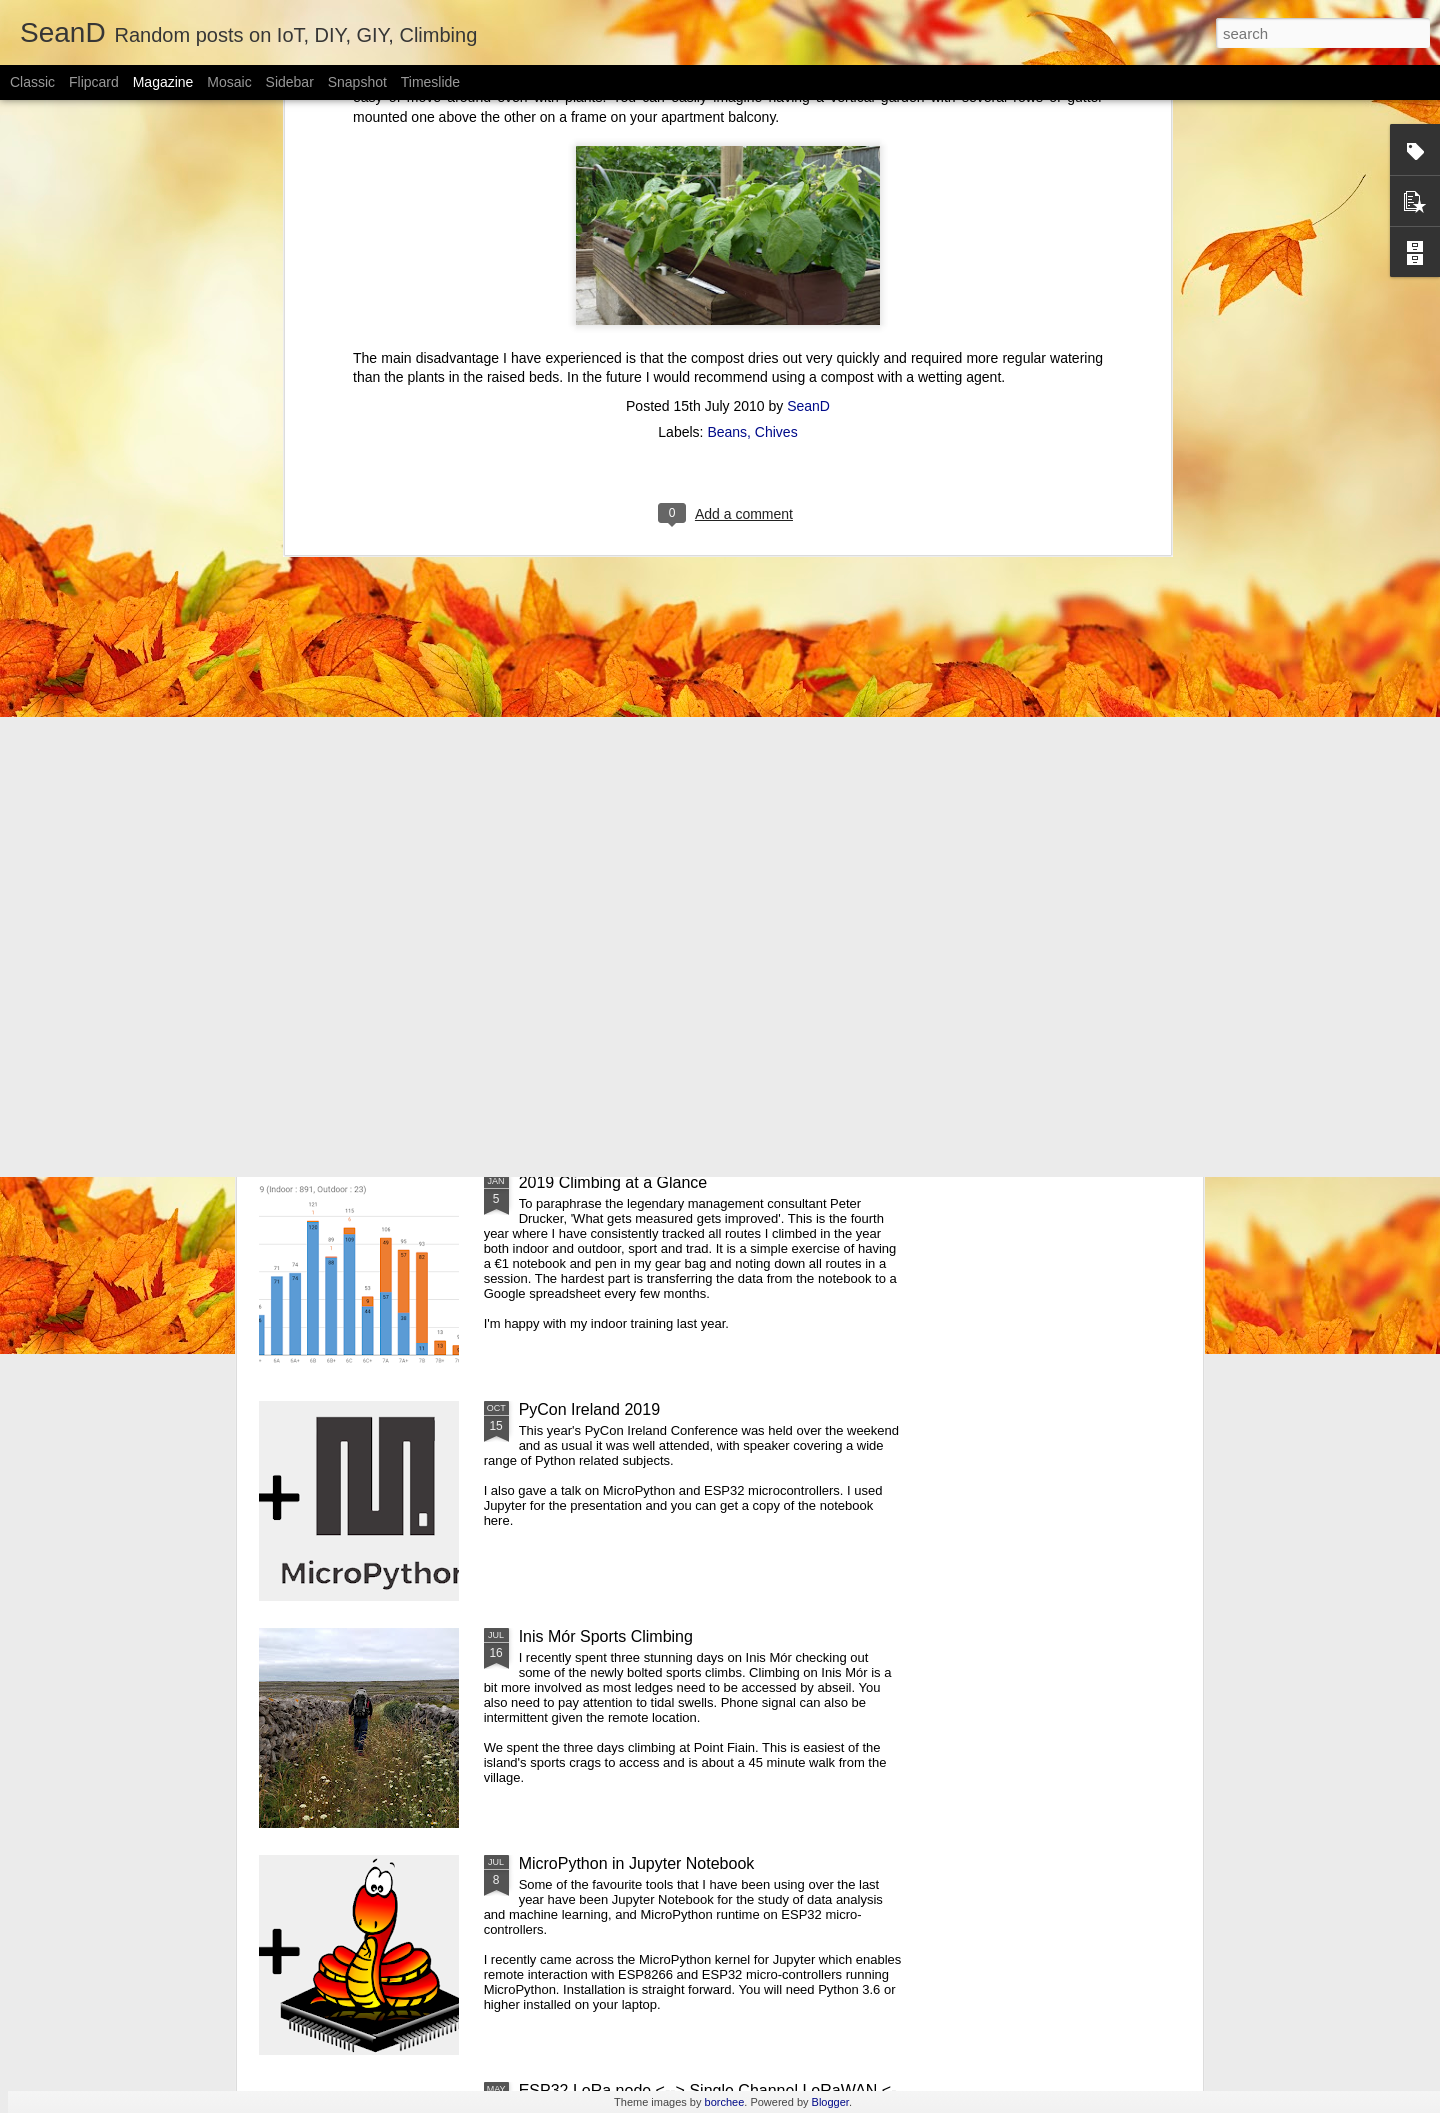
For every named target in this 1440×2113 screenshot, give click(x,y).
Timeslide (430, 82)
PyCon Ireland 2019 (589, 1409)
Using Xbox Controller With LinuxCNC (372, 795)
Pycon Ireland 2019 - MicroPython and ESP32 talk (697, 955)
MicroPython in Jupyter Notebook (637, 1863)
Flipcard (94, 82)
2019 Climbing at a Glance (613, 1182)
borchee (725, 2102)
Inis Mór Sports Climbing (606, 1636)
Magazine (163, 82)
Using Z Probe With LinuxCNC (836, 795)
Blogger (830, 2102)
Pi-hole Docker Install (606, 786)
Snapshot (357, 82)
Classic (32, 82)
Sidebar (290, 82)
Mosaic (229, 82)
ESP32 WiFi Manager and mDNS (1080, 795)
